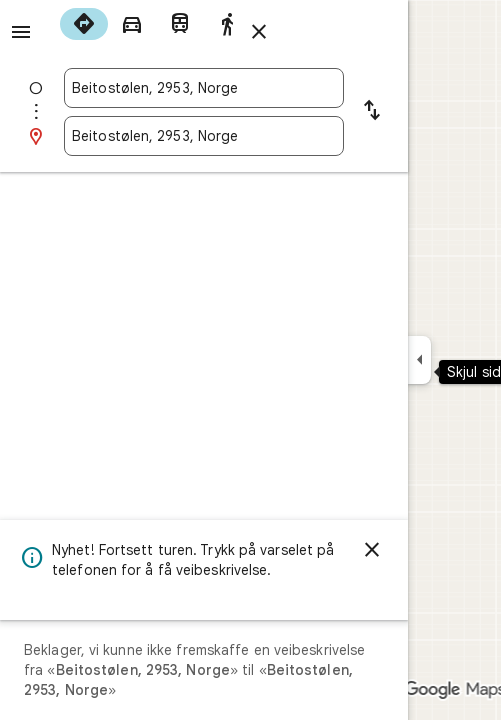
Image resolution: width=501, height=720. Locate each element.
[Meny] (21, 32)
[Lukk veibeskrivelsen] (259, 32)
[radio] (84, 24)
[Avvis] (372, 550)
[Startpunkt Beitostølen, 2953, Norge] (204, 88)
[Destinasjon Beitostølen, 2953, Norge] (204, 136)
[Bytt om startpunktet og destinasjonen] (372, 112)
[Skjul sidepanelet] (419, 360)
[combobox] (204, 88)
